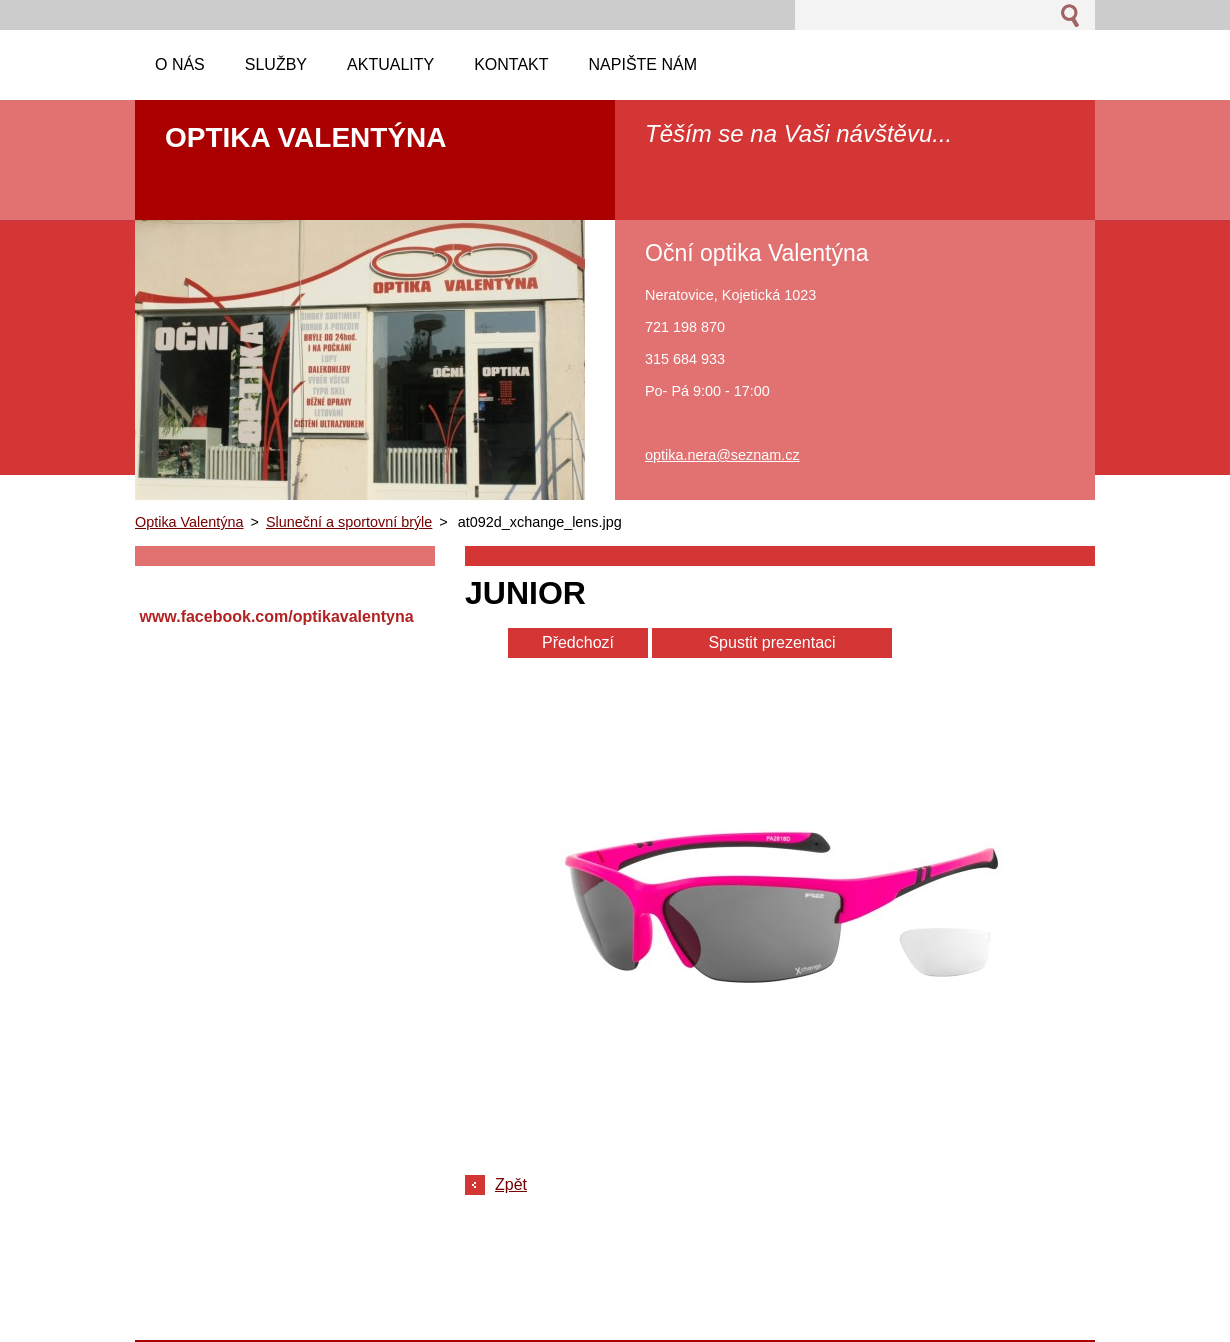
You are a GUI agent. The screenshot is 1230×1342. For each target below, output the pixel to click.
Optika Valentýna (189, 522)
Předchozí (578, 642)
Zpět (511, 1184)
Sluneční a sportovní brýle (349, 522)
